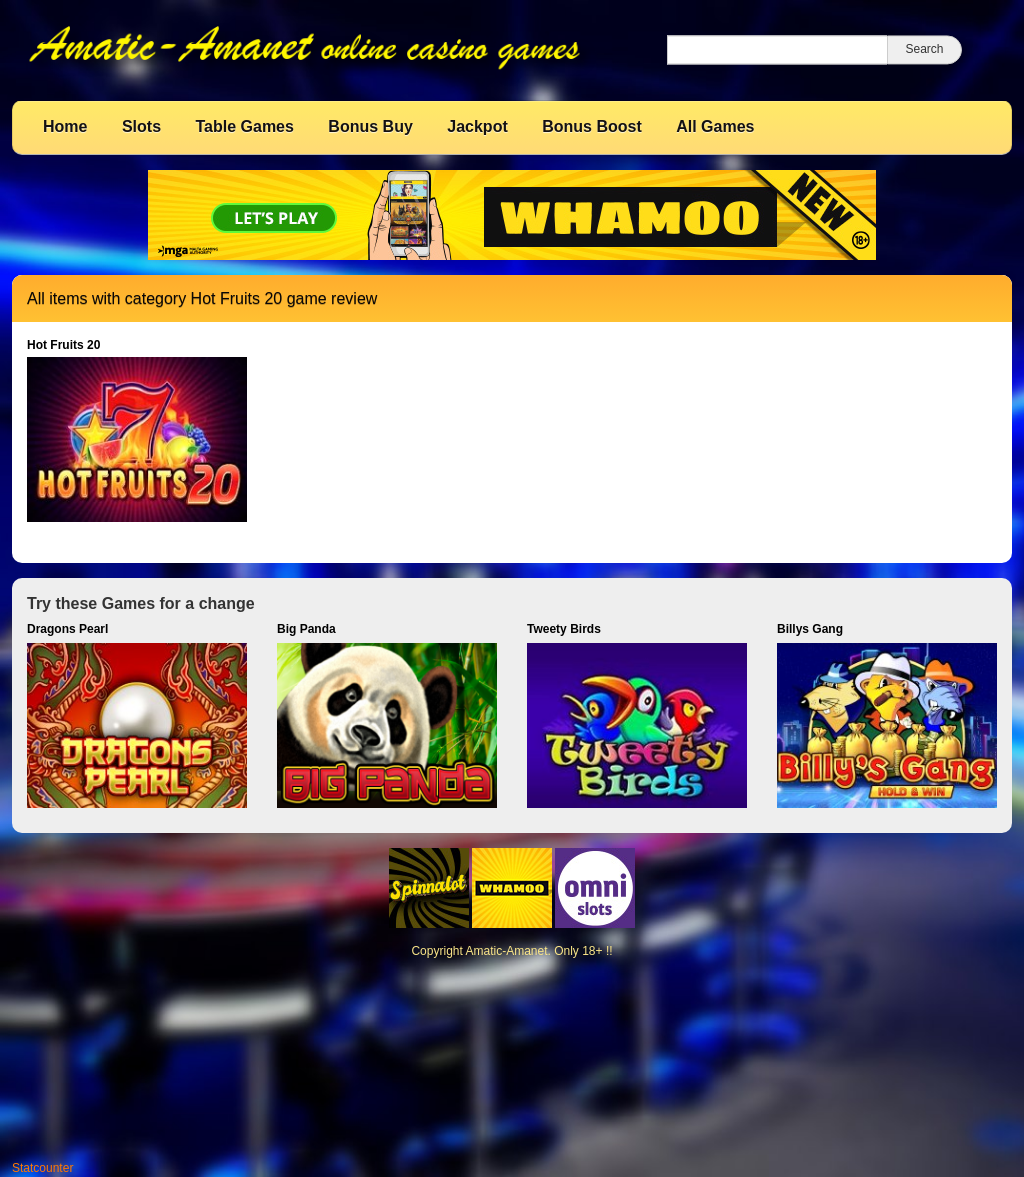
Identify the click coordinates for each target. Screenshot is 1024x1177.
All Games (715, 126)
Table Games (244, 126)
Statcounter (42, 1168)
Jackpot (477, 126)
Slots (141, 126)
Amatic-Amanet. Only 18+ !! (538, 951)
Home (65, 126)
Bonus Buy (370, 126)
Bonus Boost (592, 126)
